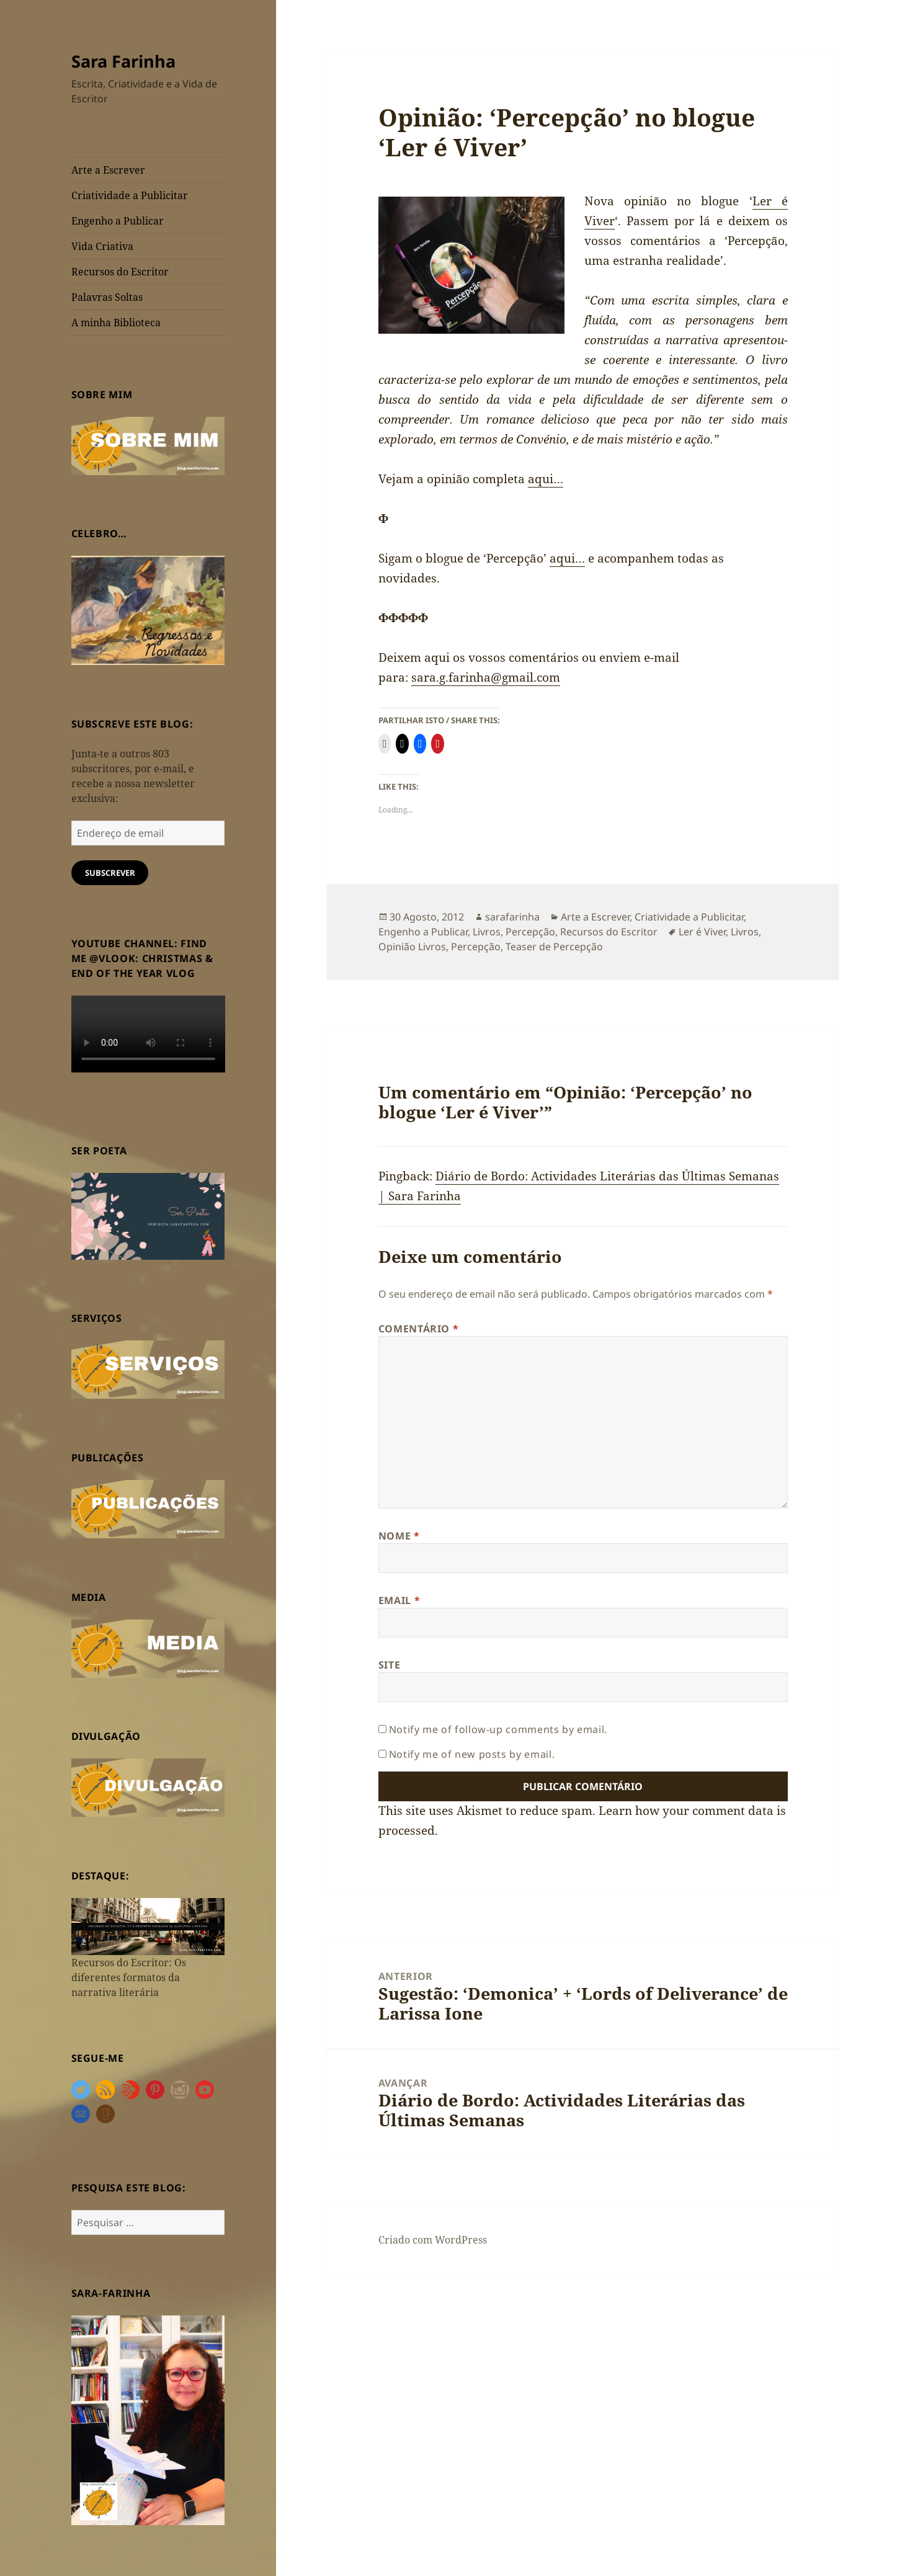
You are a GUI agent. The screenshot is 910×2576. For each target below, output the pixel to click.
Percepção (530, 931)
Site (389, 1665)
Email (399, 1600)
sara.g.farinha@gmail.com (485, 677)
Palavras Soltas (107, 297)
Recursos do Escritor (120, 272)
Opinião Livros (412, 946)
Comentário (418, 1328)
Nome (399, 1536)
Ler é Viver (702, 931)
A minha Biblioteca (116, 322)
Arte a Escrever (108, 170)
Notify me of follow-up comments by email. (498, 1729)
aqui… (545, 479)
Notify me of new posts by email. (472, 1754)
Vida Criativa (102, 246)
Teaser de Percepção (554, 946)
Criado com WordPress (432, 2240)
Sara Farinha (123, 61)
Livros (487, 931)
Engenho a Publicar (117, 221)
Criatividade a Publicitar (129, 195)
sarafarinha (512, 917)
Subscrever (110, 872)
